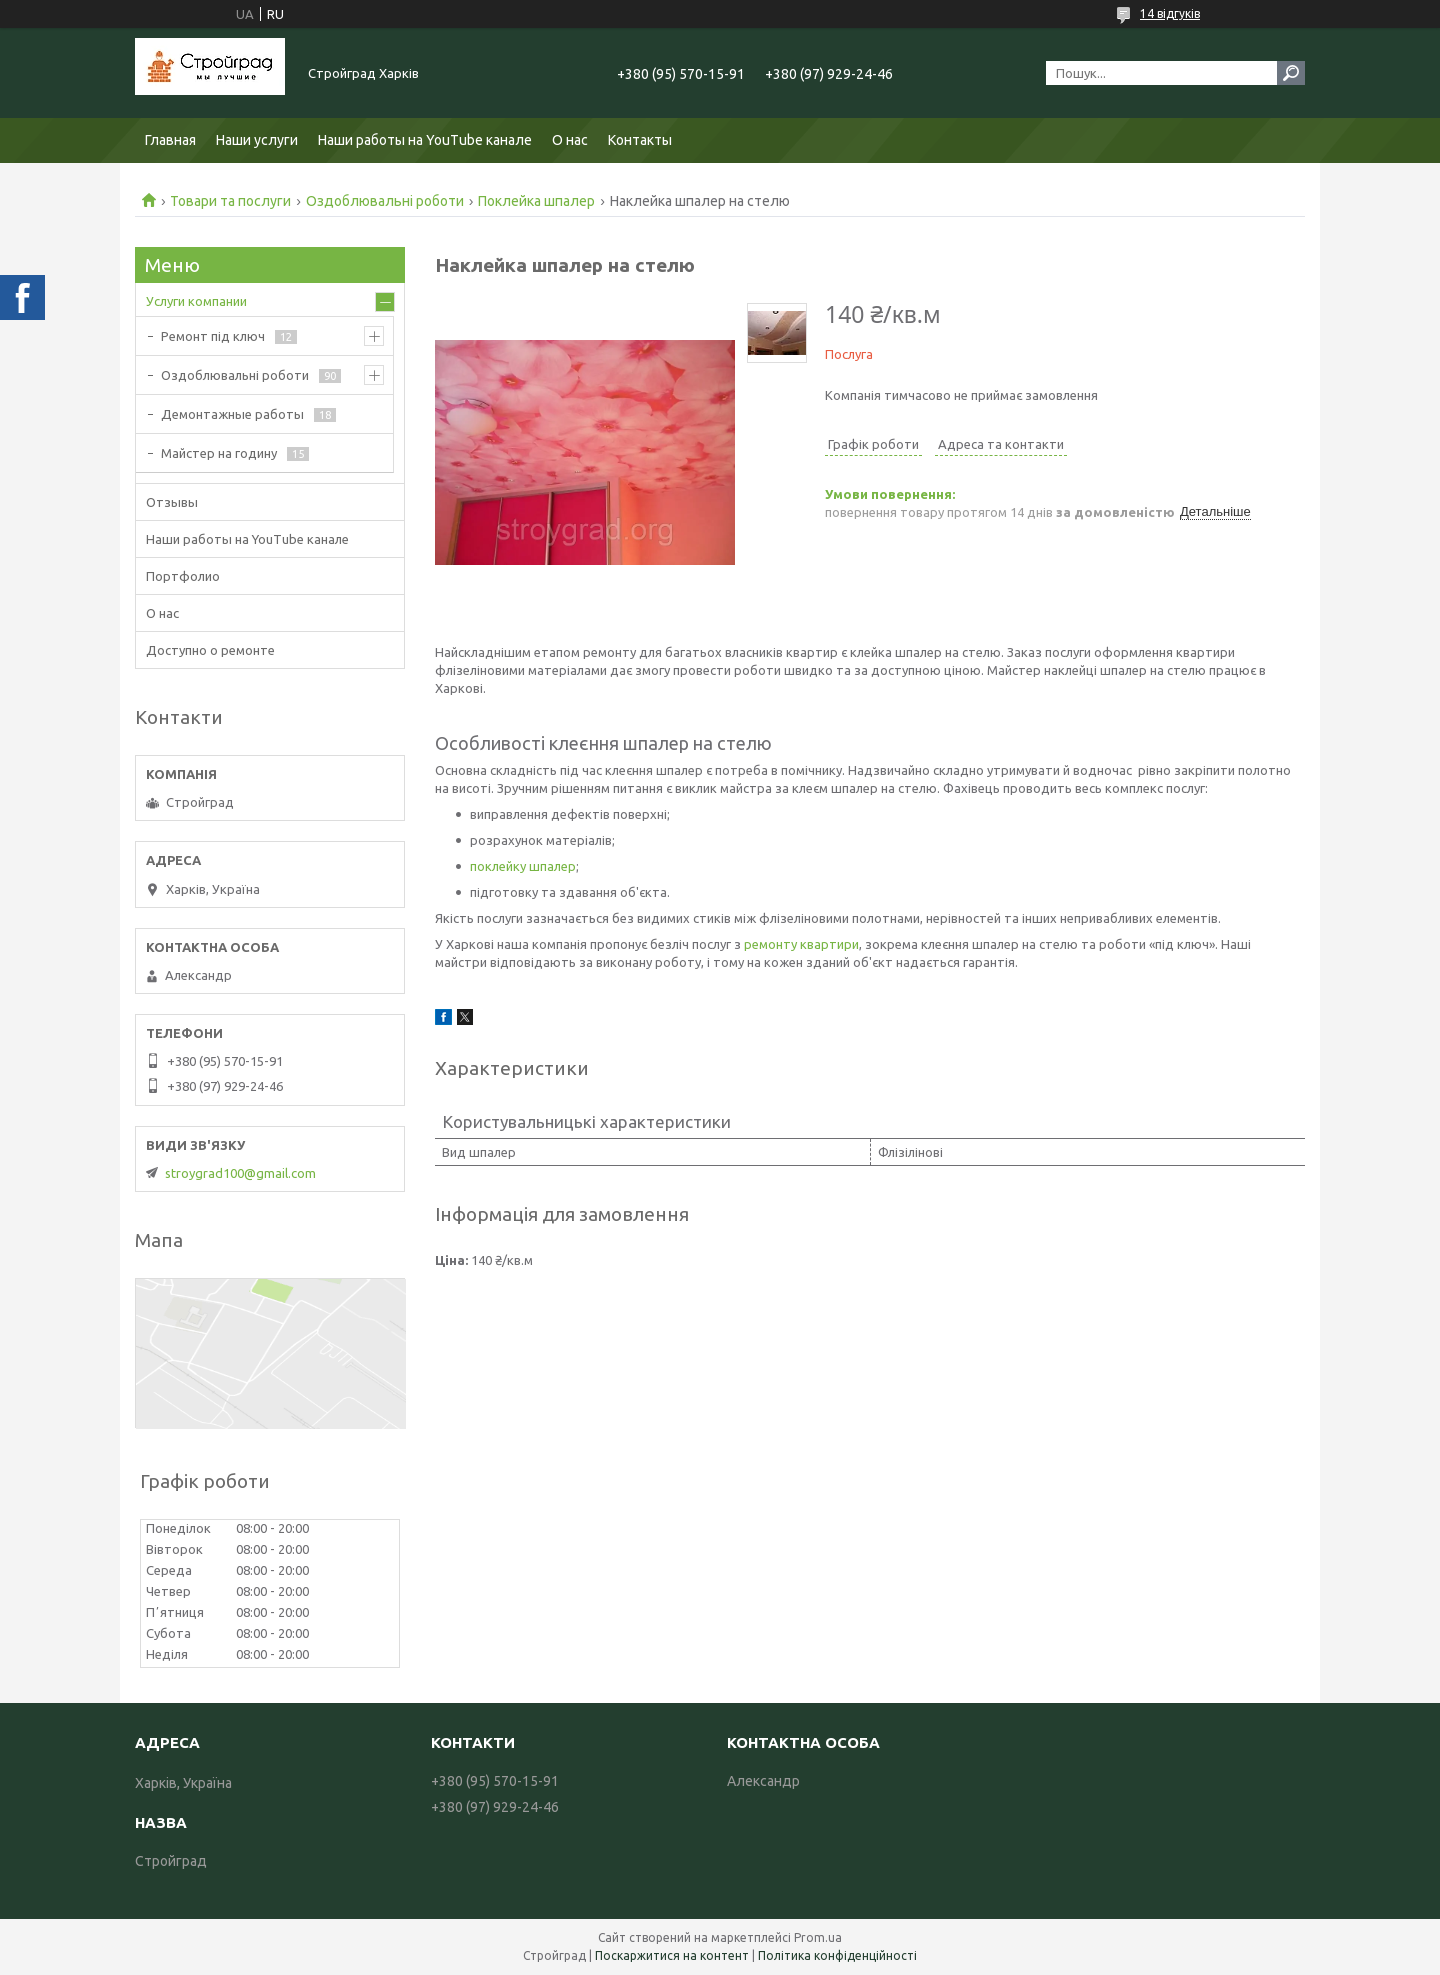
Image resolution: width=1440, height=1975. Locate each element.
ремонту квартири (801, 944)
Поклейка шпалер (536, 201)
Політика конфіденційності (837, 1955)
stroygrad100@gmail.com (240, 1173)
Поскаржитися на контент (672, 1955)
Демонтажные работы (232, 414)
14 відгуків (1170, 13)
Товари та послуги (230, 201)
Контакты (640, 140)
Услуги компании (196, 301)
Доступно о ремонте (210, 650)
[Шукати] (1291, 73)
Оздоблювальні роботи (385, 201)
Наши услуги (257, 140)
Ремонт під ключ (213, 336)
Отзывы (172, 502)
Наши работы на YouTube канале (425, 140)
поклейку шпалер (523, 866)
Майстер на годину (219, 453)
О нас (570, 140)
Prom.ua (818, 1937)
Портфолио (183, 576)
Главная (170, 140)
